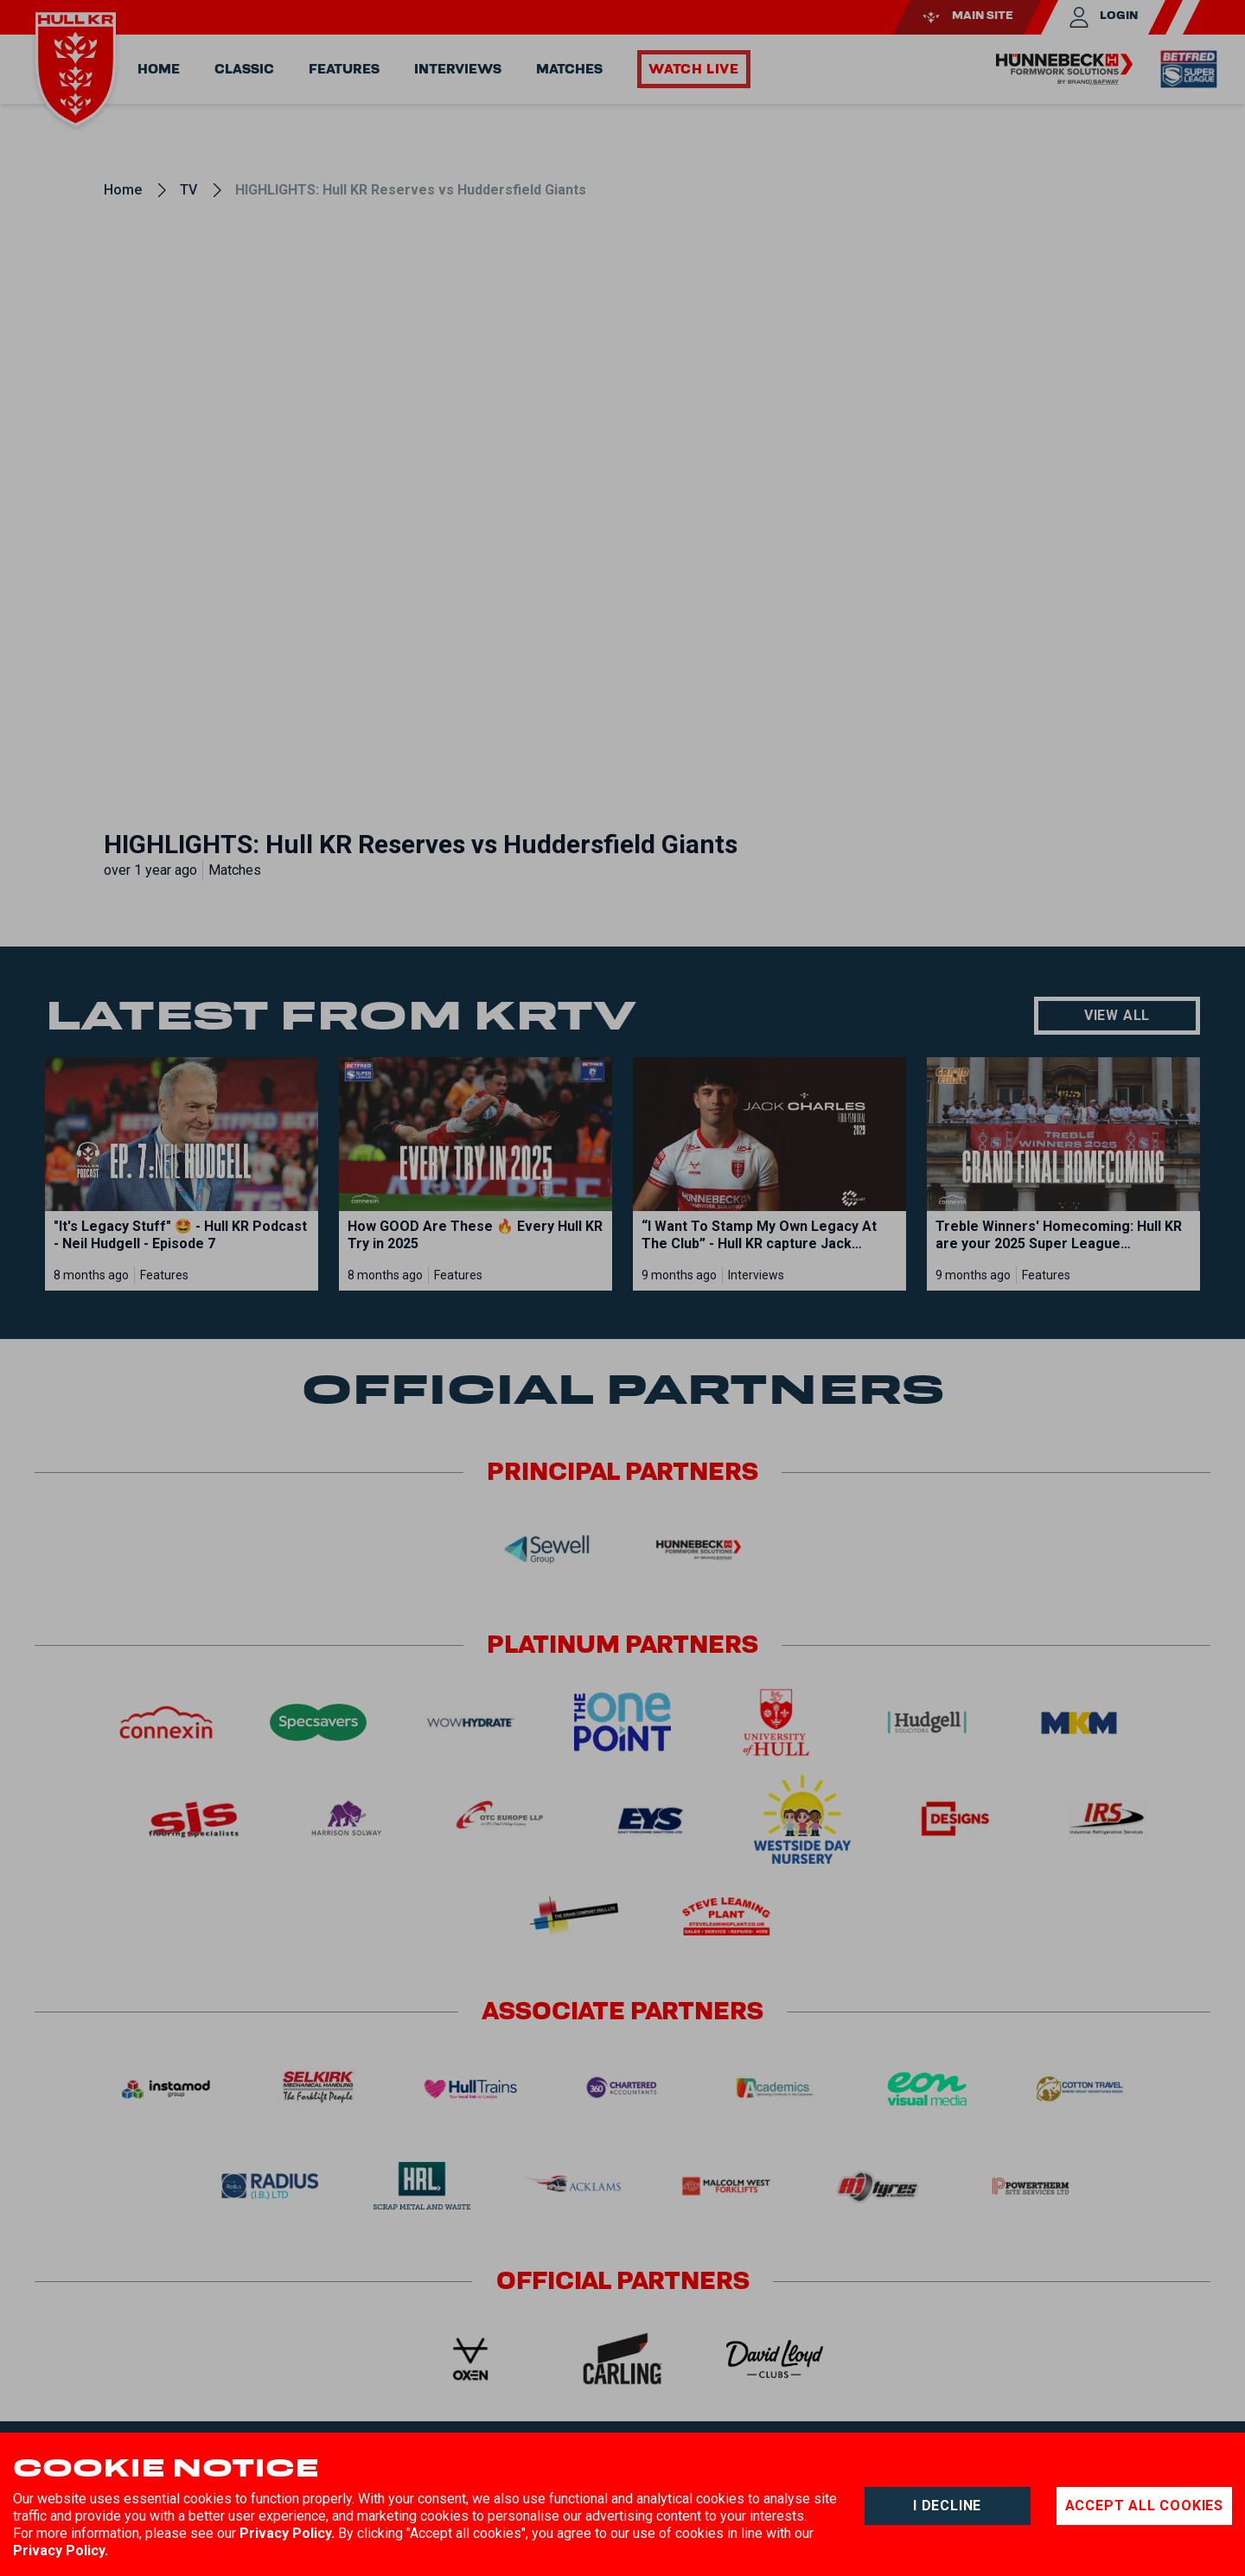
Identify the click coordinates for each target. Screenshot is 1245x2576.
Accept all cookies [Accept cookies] (1144, 2505)
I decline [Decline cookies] (947, 2505)
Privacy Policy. (287, 2533)
